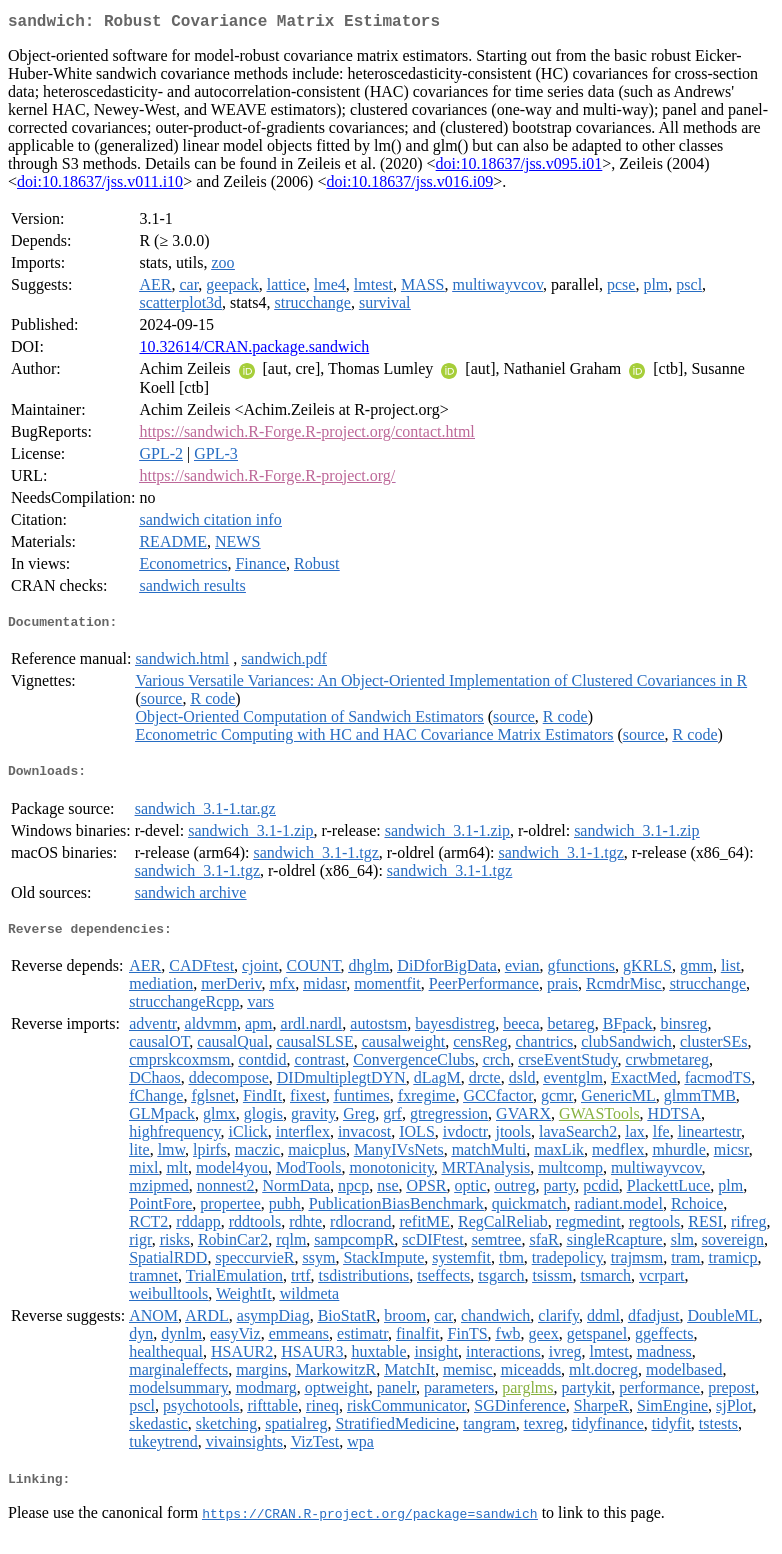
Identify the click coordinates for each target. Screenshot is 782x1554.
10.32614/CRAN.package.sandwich (254, 350)
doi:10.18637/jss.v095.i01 (519, 167)
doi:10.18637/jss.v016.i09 (409, 185)
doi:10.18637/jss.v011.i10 (100, 185)
